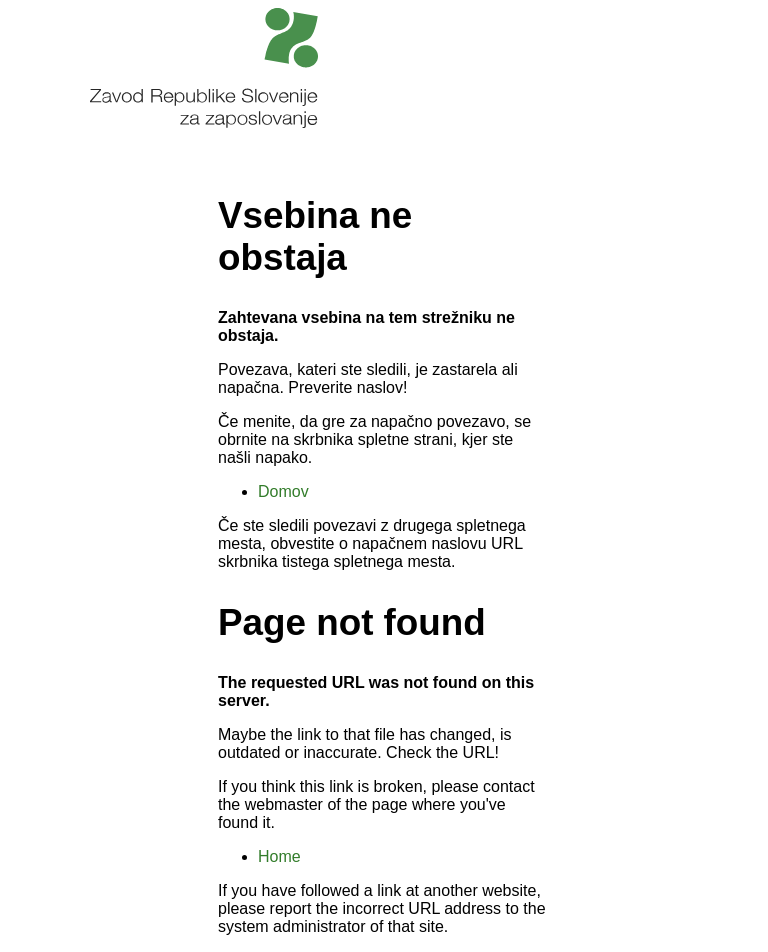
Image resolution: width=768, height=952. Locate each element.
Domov (283, 491)
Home (279, 856)
